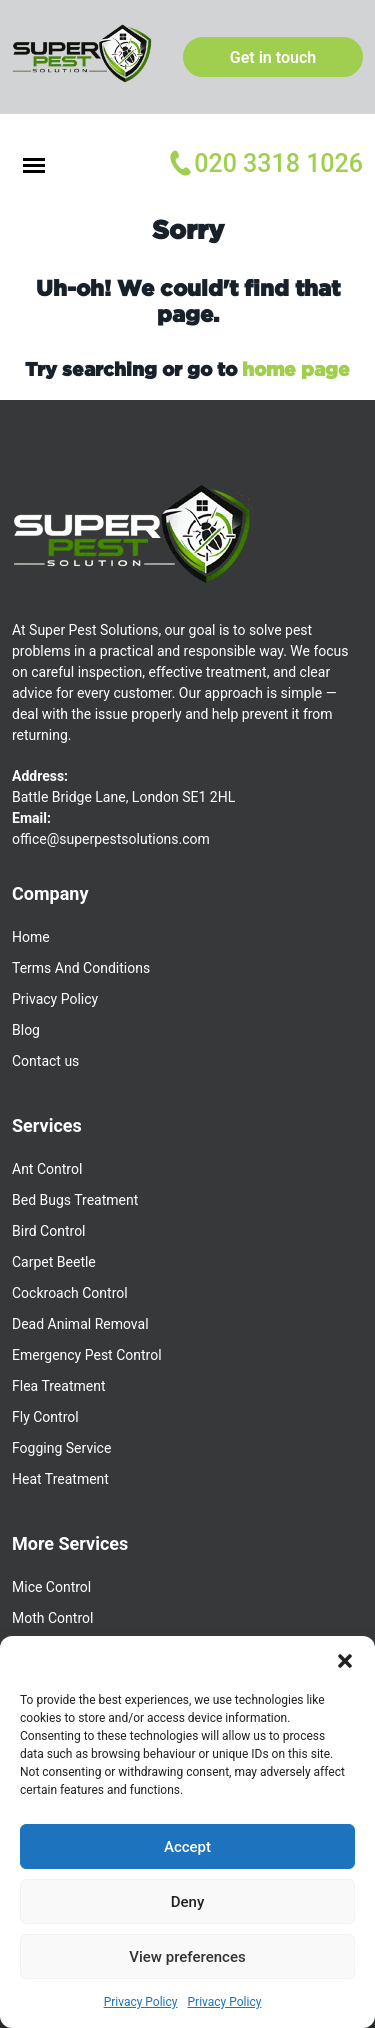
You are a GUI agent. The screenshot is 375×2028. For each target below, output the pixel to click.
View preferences (187, 1957)
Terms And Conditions (81, 968)
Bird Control (49, 1231)
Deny (188, 1902)
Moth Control (52, 1618)
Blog (26, 1030)
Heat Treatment (60, 1479)
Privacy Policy (141, 2002)
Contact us (45, 1061)
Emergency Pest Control (87, 1355)
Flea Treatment (58, 1386)
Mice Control (51, 1587)
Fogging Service (61, 1448)
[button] (345, 1661)
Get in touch (273, 57)
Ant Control (47, 1169)
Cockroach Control (70, 1293)
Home (31, 937)
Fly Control (45, 1417)
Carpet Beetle (54, 1262)
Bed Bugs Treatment (75, 1200)
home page (296, 368)
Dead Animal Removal (80, 1324)
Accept (187, 1847)
